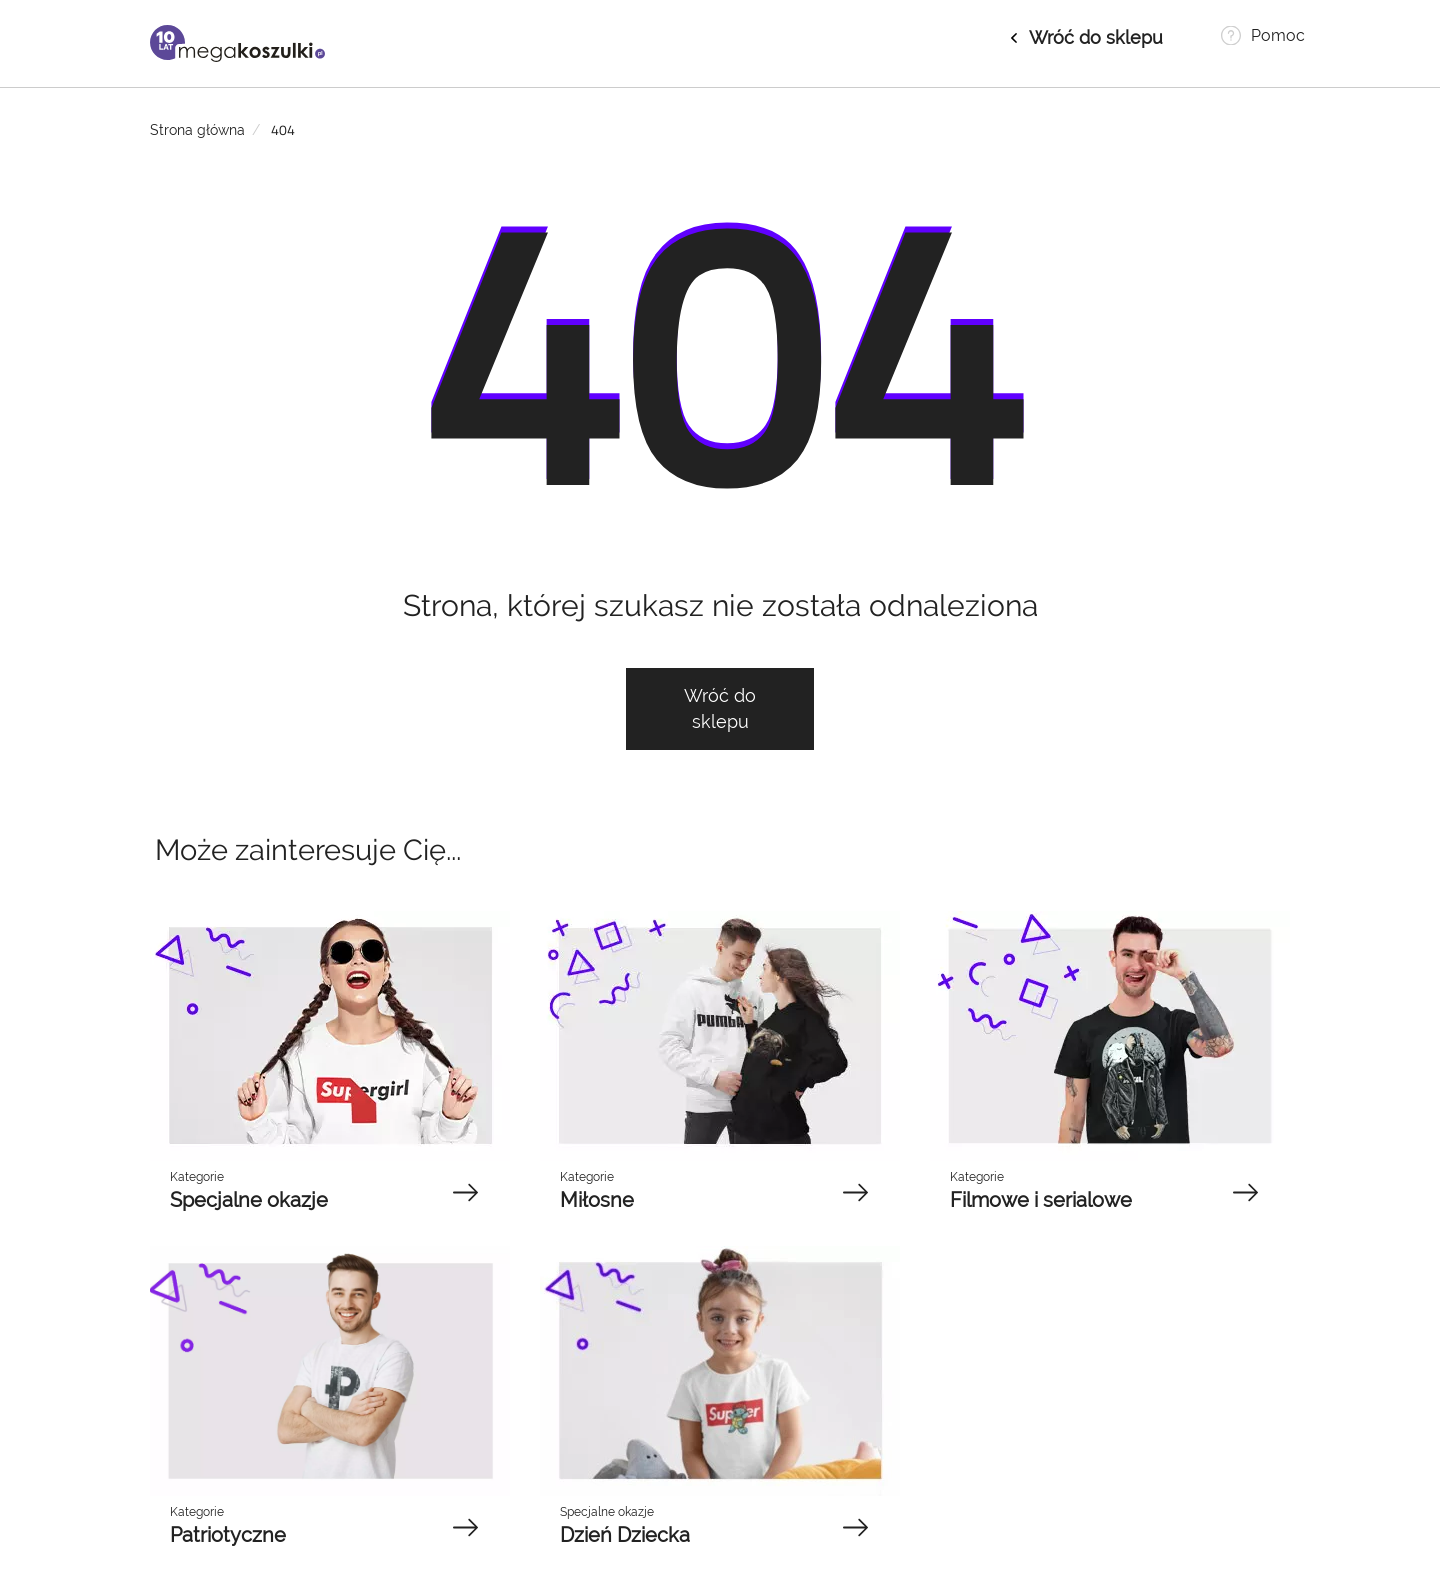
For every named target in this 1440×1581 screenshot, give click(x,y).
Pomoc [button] (1278, 35)
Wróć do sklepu (1096, 37)
